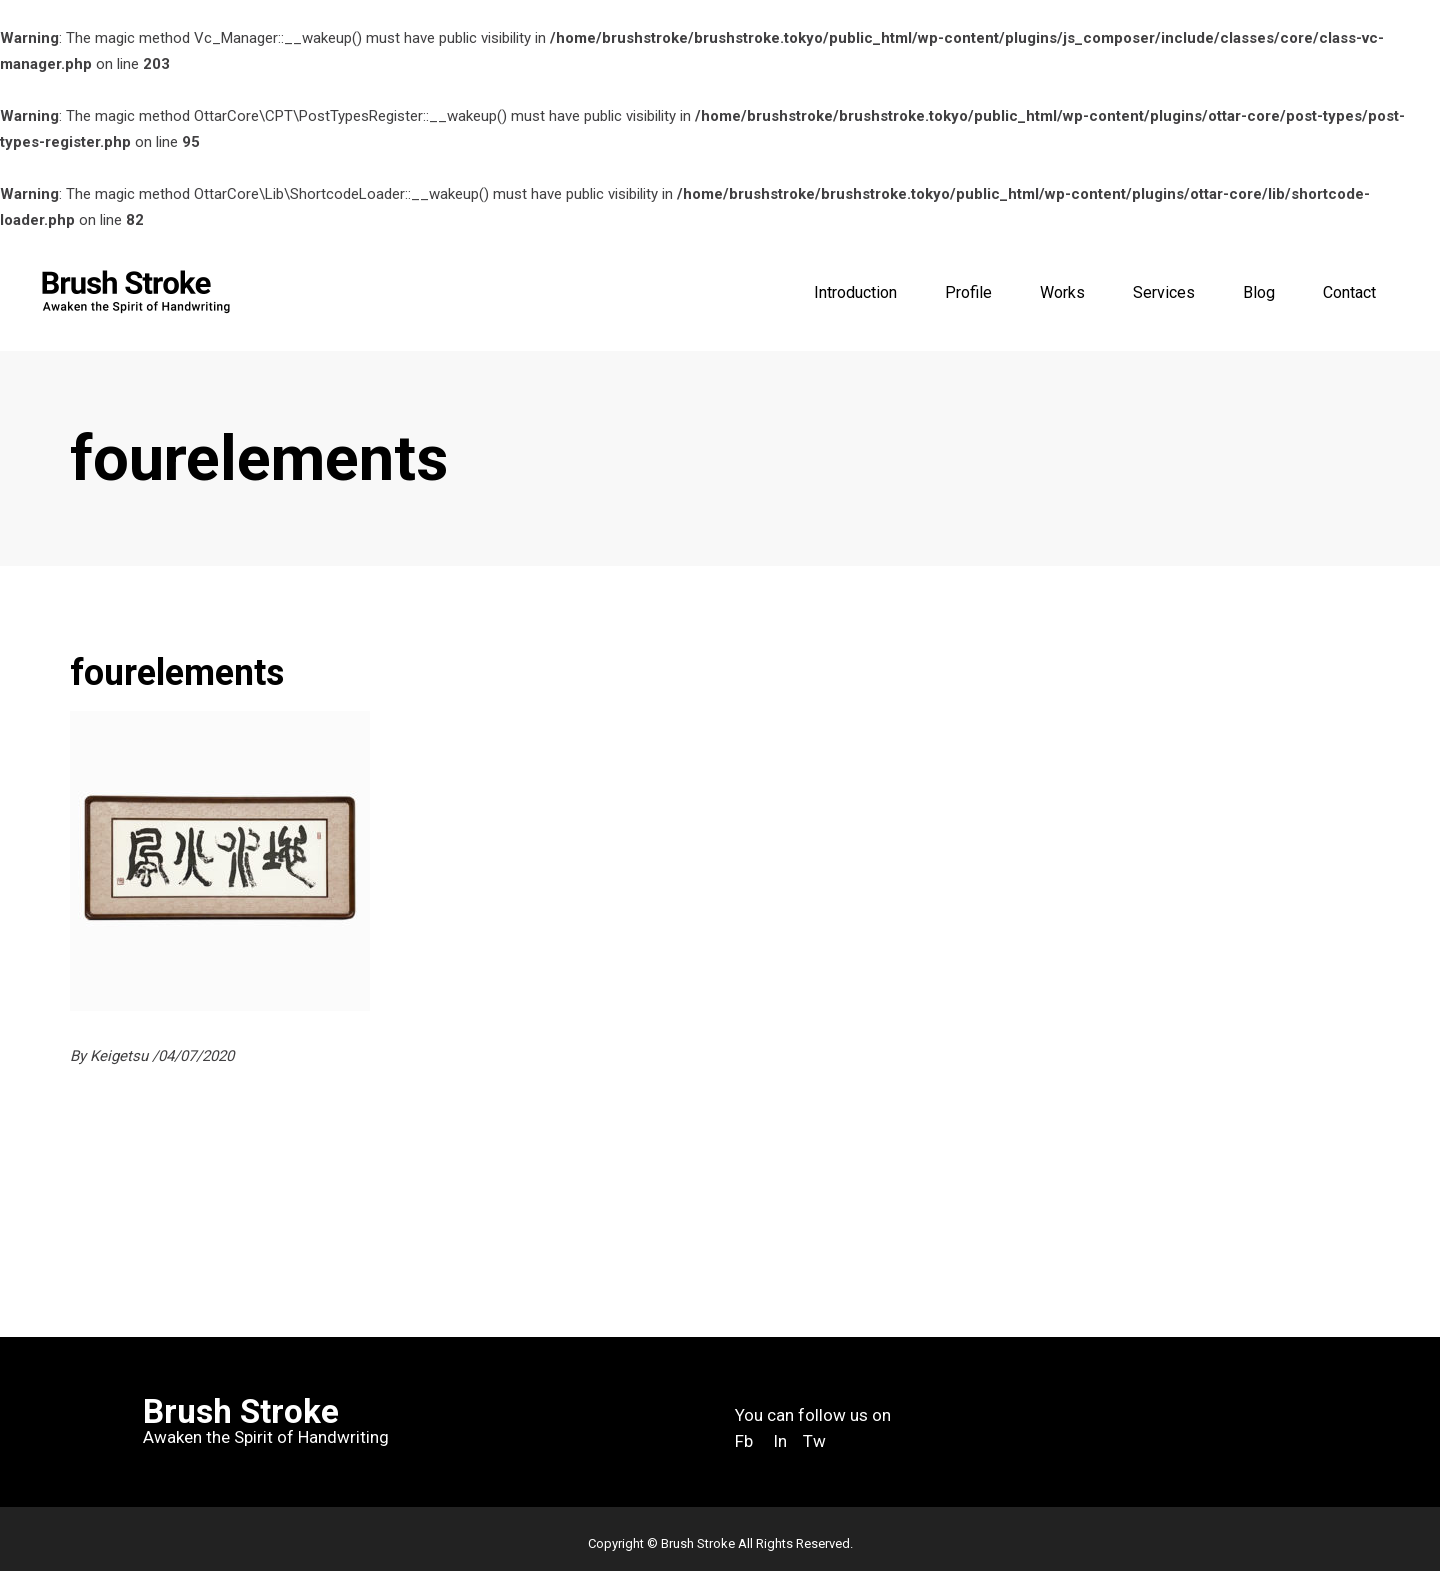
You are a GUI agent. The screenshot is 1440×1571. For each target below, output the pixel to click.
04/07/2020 (196, 1056)
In (780, 1441)
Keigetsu (121, 1056)
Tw (816, 1441)
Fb (744, 1441)
